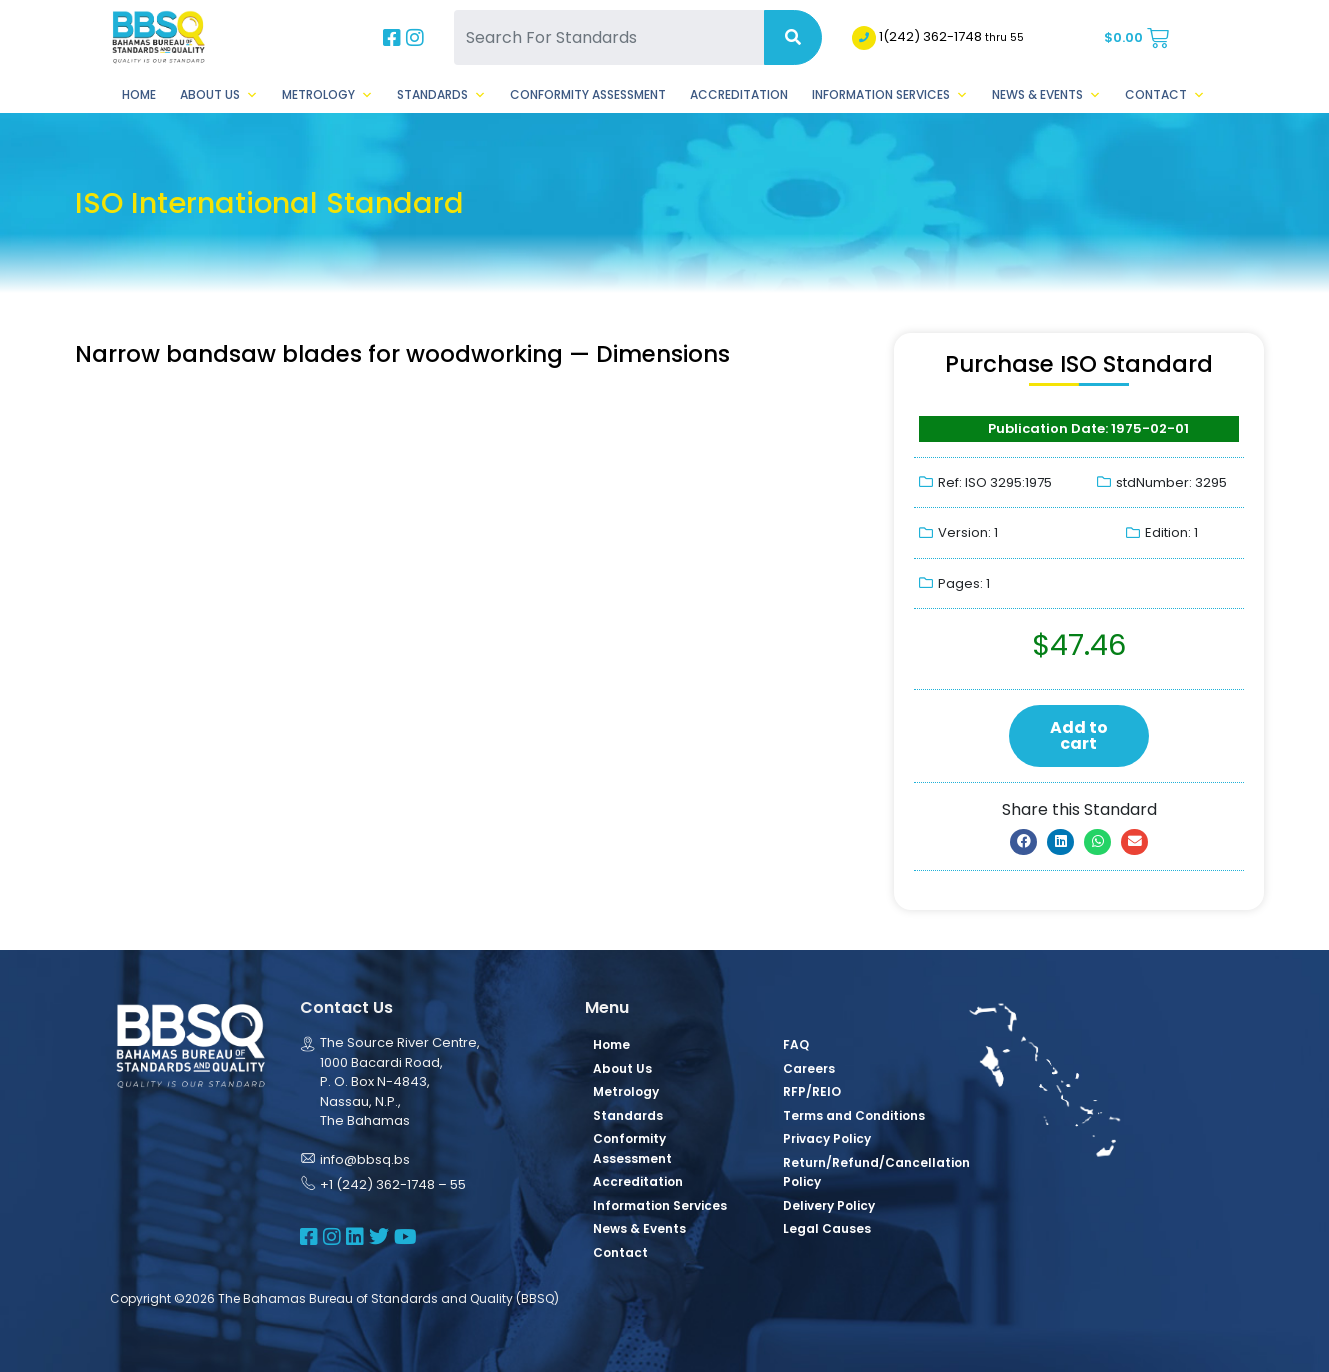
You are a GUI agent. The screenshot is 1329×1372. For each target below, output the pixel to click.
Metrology (327, 95)
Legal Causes (827, 1228)
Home (139, 94)
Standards (441, 95)
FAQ (796, 1044)
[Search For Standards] (609, 37)
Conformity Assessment (588, 94)
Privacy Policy (827, 1138)
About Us (219, 95)
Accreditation (739, 94)
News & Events (1046, 95)
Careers (809, 1068)
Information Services (890, 95)
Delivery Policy (829, 1205)
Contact (1165, 95)
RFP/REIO (812, 1091)
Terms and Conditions (854, 1115)
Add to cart (1079, 735)
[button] (1023, 842)
